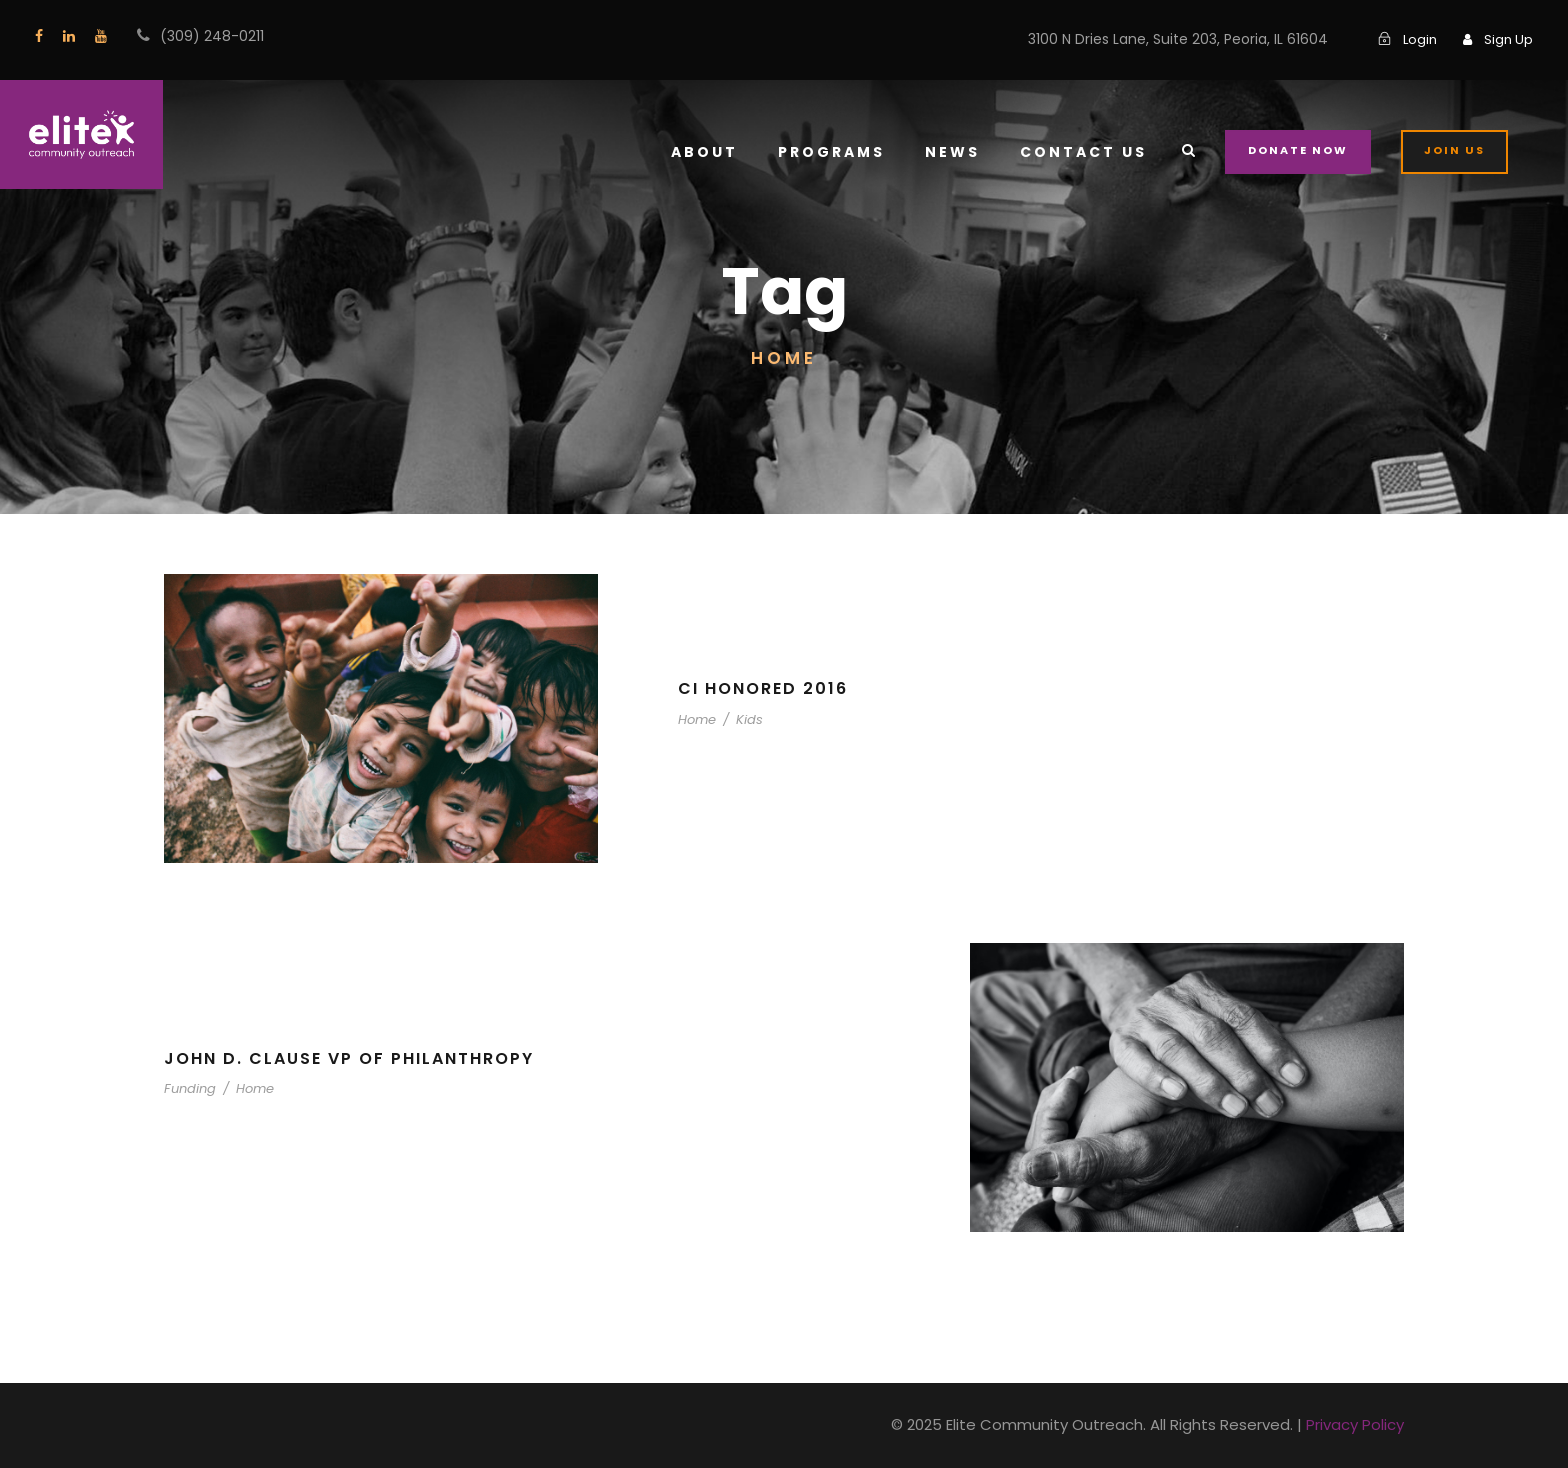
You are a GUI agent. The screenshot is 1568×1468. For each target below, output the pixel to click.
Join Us (1456, 150)
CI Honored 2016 (764, 688)
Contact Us (1094, 152)
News (967, 152)
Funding (187, 1088)
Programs (846, 152)
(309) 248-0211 (208, 36)
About (720, 152)
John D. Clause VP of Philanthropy (356, 1058)
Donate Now (1303, 150)
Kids (742, 719)
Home (695, 719)
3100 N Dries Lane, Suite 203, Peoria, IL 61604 (1186, 39)
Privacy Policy (1357, 1424)
